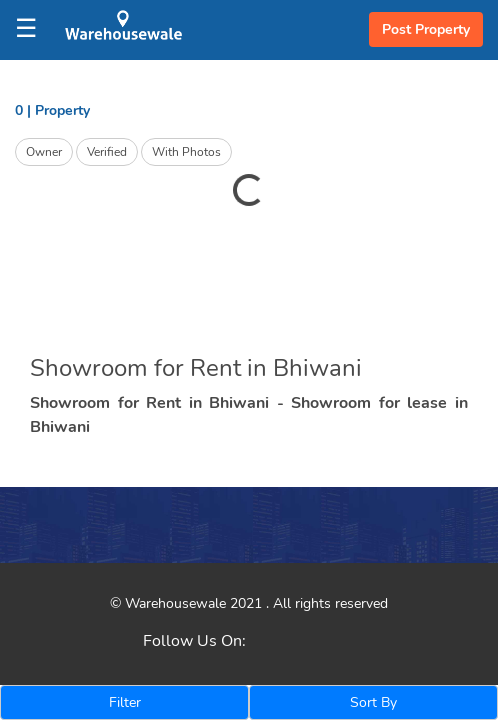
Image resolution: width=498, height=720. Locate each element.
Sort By (373, 702)
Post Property (426, 29)
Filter (125, 702)
